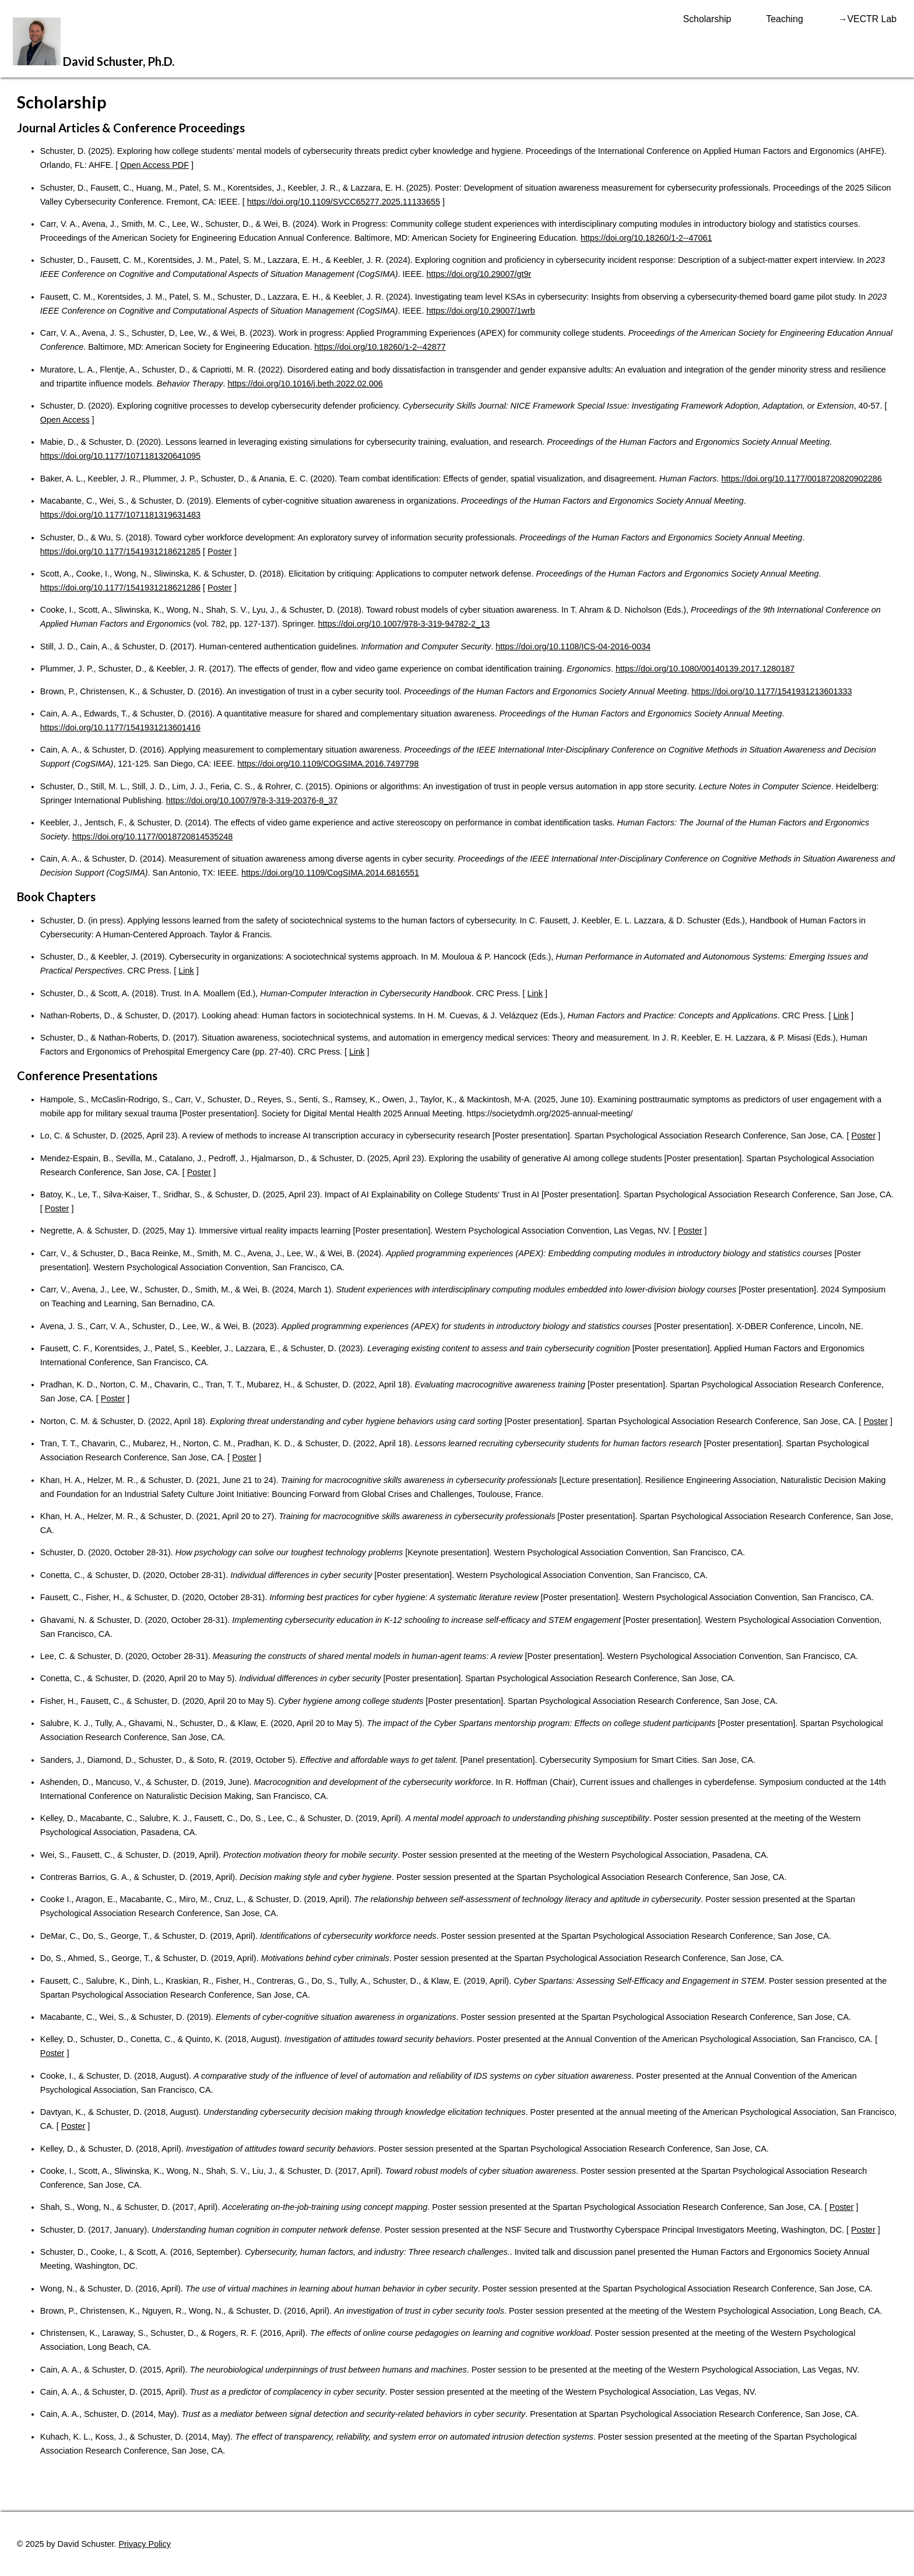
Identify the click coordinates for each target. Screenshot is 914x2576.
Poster (220, 551)
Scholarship (707, 19)
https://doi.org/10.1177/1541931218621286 (120, 587)
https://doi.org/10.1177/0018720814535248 (152, 836)
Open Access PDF (154, 165)
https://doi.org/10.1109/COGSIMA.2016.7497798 (328, 763)
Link (186, 970)
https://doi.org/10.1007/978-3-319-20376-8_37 (252, 800)
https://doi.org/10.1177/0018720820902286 (801, 478)
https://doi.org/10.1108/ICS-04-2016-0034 (573, 646)
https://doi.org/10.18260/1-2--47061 (646, 238)
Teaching (784, 19)
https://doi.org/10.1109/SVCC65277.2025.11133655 (343, 201)
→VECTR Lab (867, 19)
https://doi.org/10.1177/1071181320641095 (120, 456)
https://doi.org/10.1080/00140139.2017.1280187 (705, 668)
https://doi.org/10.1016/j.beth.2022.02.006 (304, 383)
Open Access (65, 419)
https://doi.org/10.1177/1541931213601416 (120, 727)
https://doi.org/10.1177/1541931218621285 (120, 551)
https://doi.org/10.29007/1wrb (480, 310)
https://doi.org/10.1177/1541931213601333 (771, 691)
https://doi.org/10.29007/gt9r (478, 274)
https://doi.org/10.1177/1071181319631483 (120, 514)
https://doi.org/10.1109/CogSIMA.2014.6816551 (330, 872)
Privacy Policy (144, 2544)
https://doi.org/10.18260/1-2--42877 (380, 347)
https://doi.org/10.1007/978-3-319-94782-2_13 (404, 623)
